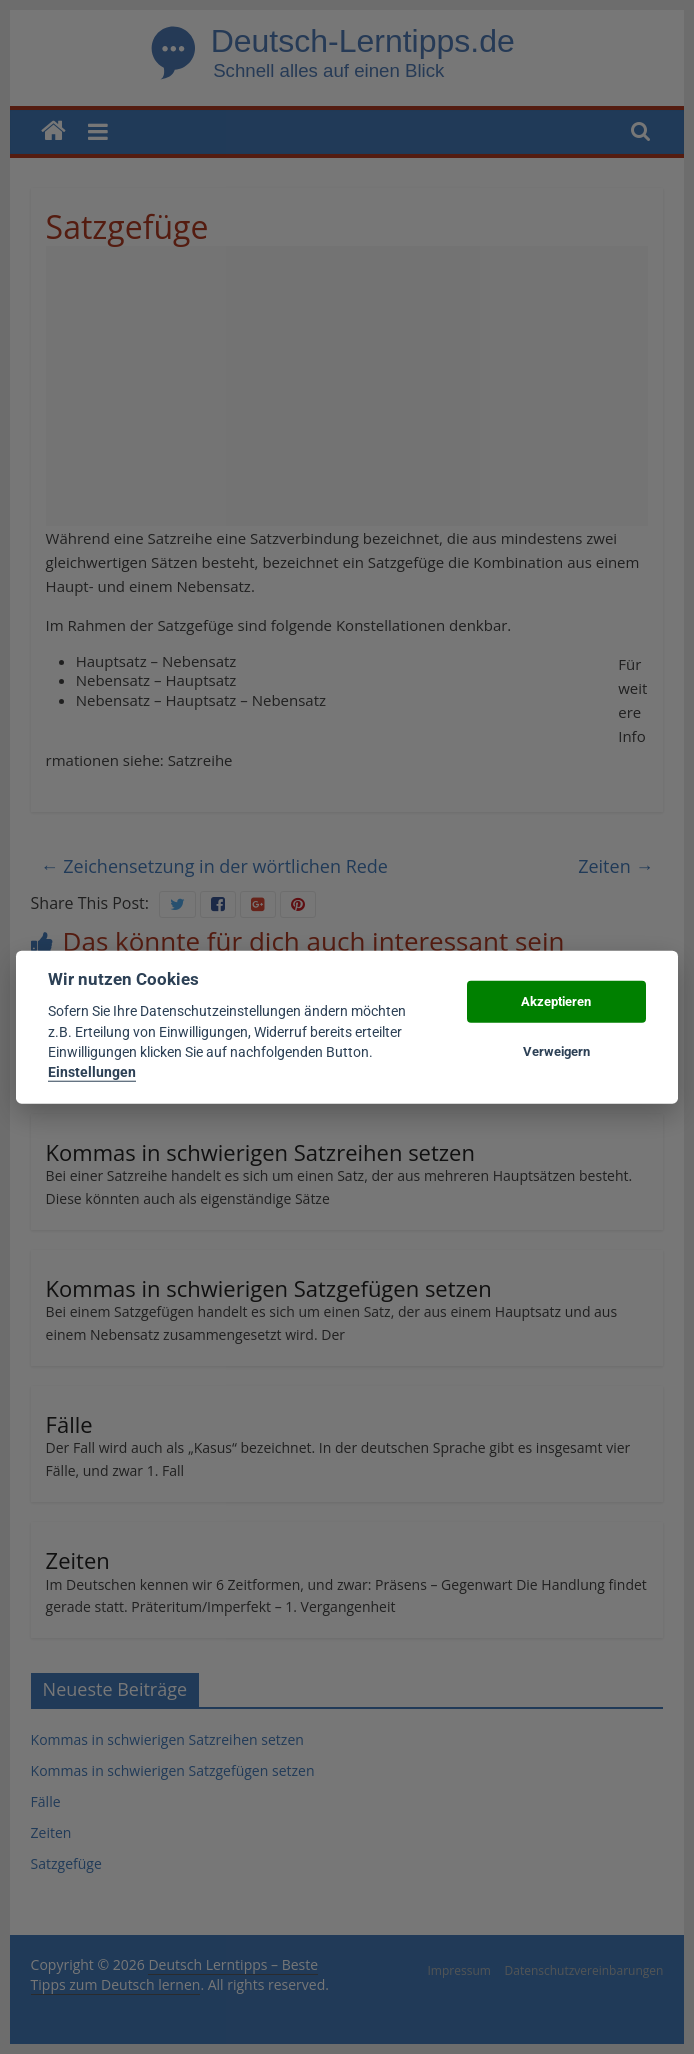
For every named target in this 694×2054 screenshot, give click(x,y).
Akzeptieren (556, 1001)
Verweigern (556, 1051)
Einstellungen (92, 1072)
